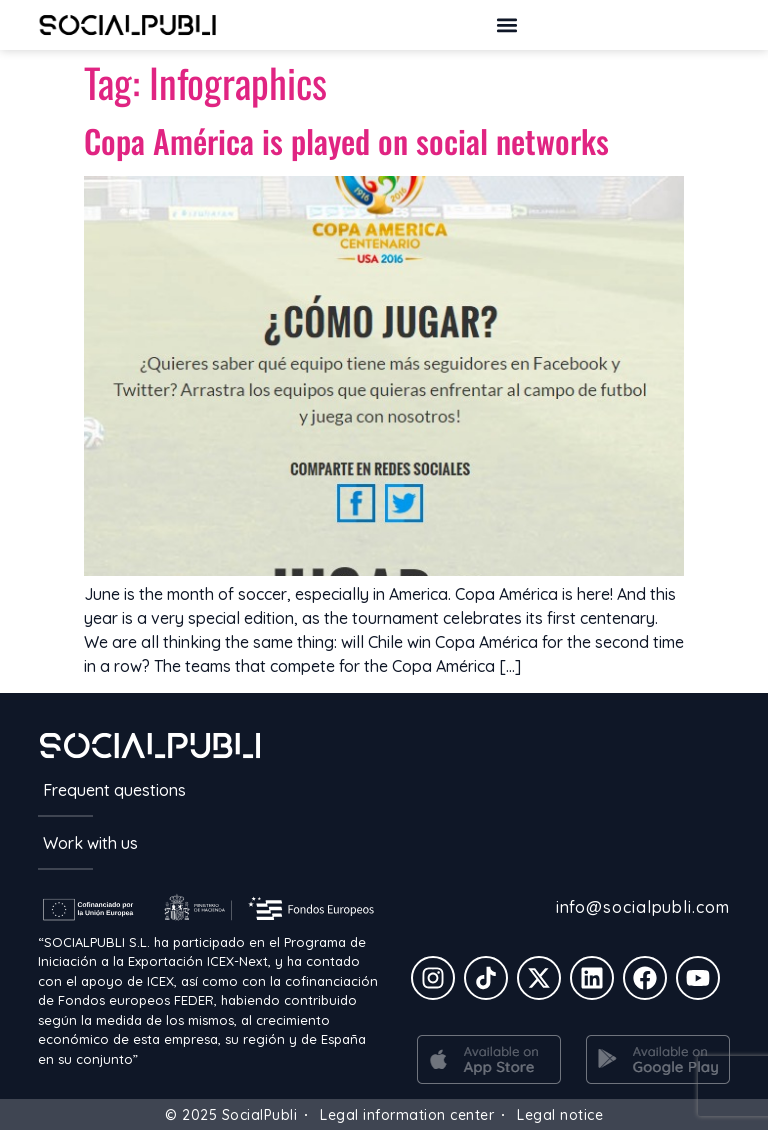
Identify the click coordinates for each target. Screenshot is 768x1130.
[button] (506, 24)
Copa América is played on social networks (346, 140)
